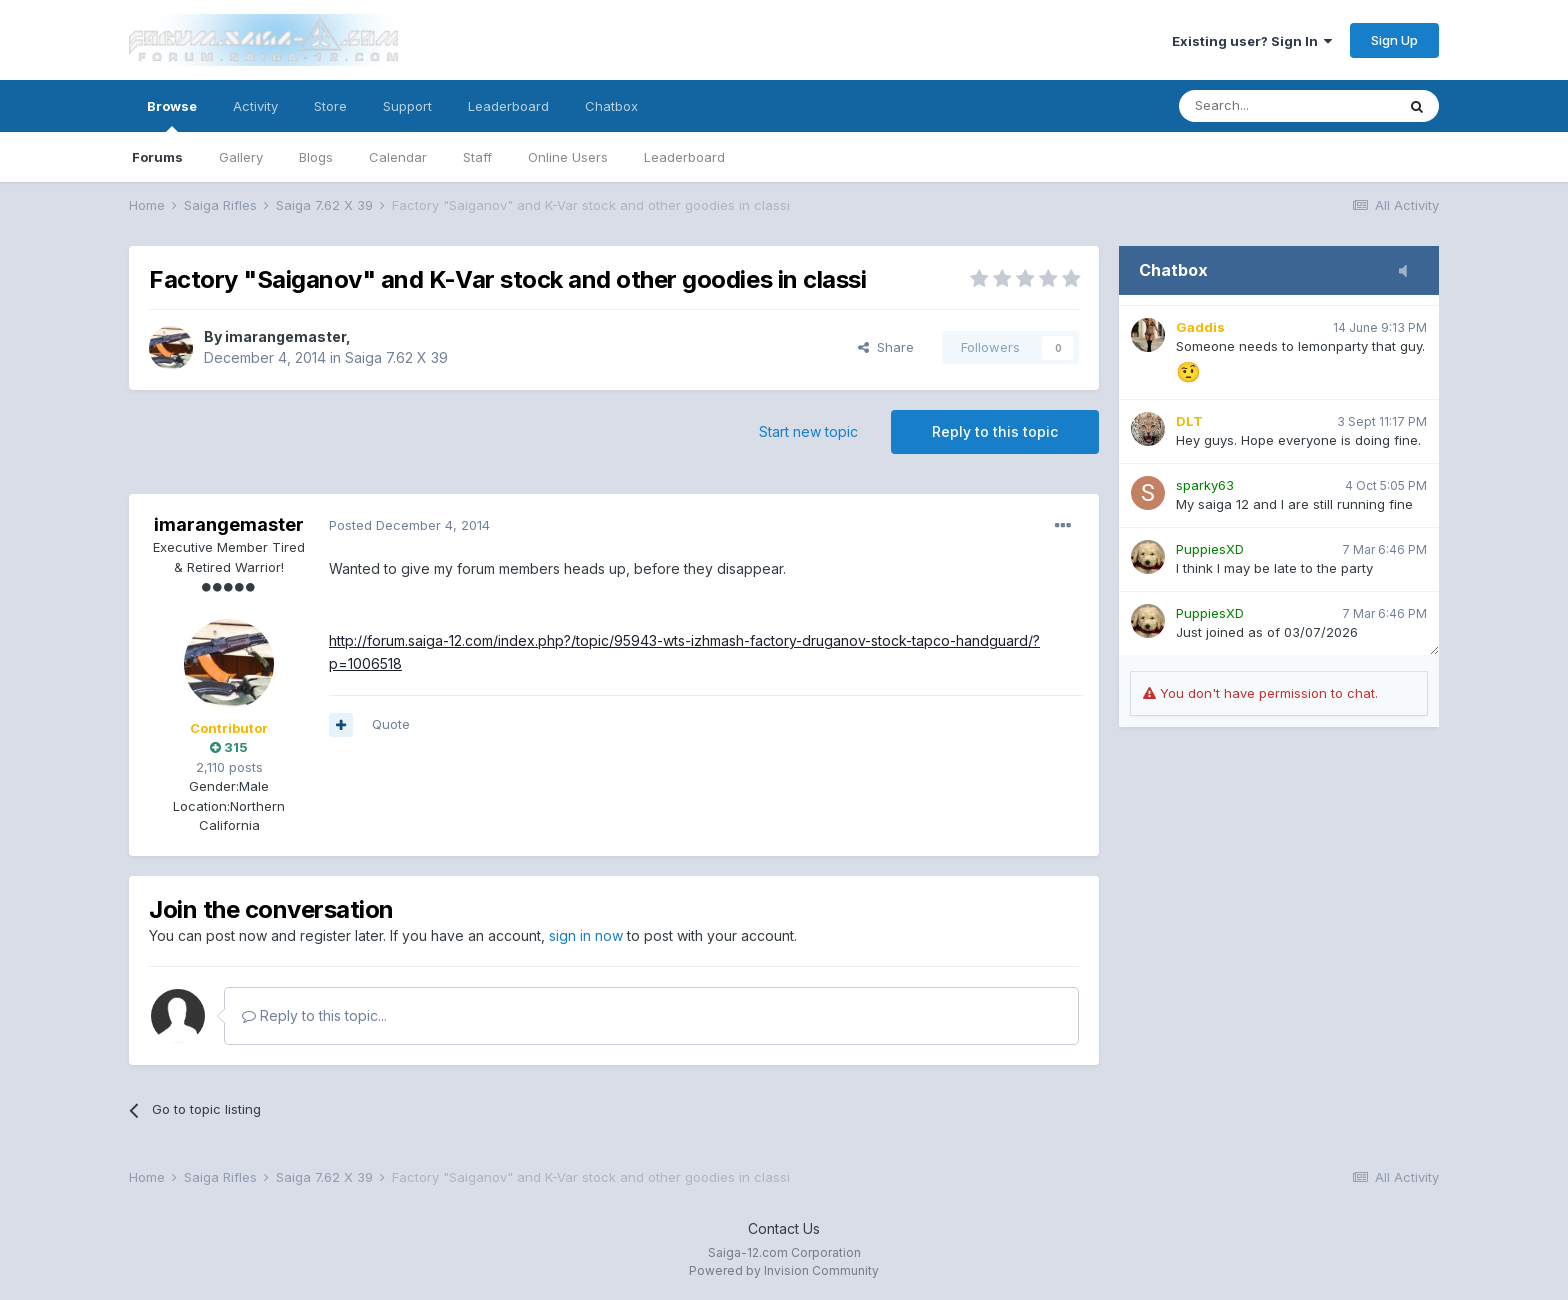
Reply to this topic (995, 431)
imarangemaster (285, 336)
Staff (477, 157)
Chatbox (611, 106)
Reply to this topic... (314, 1015)
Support (407, 106)
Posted (409, 525)
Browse (172, 115)
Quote (391, 724)
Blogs (316, 157)
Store (330, 106)
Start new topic (808, 431)
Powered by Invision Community (784, 1270)
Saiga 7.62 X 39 (396, 357)
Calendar (398, 157)
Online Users (568, 157)
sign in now (586, 935)
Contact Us (784, 1228)
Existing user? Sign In (1252, 41)
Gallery (241, 157)
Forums (157, 157)
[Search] (1287, 106)
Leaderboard (684, 157)
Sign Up (1394, 40)
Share (886, 347)
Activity (255, 106)
